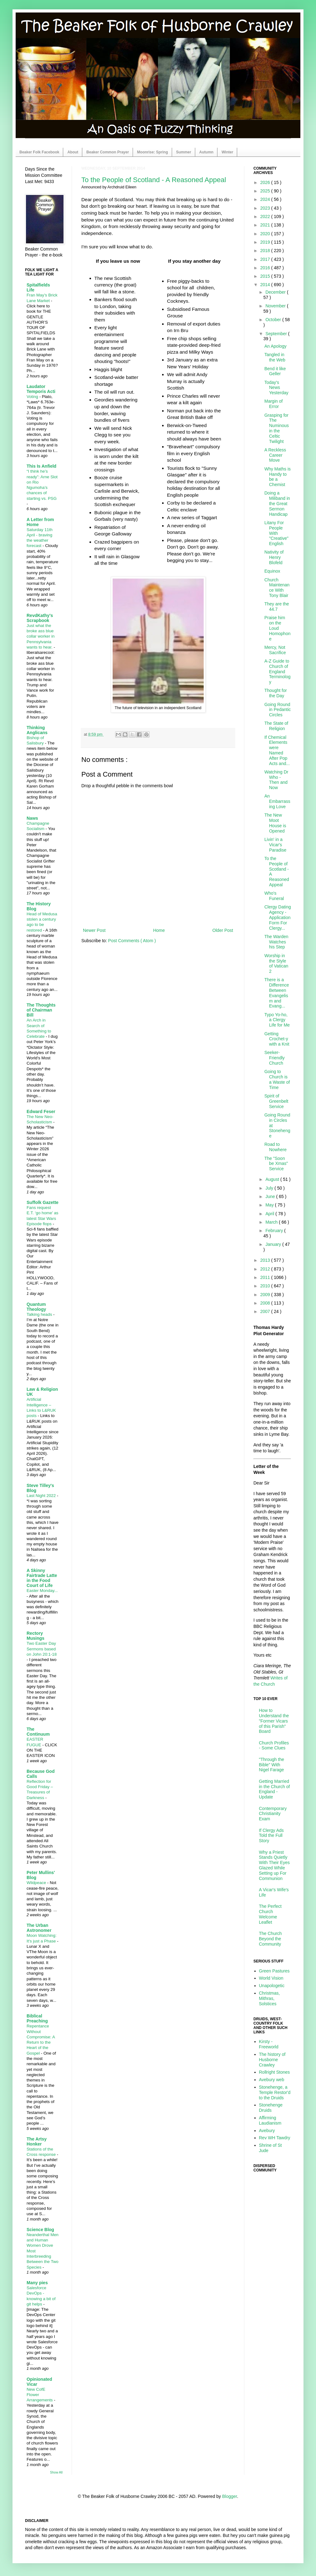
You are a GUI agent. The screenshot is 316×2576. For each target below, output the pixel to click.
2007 (265, 1311)
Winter (227, 152)
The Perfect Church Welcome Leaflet (270, 1914)
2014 (265, 284)
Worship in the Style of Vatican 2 (276, 963)
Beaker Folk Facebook (39, 152)
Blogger (229, 2496)
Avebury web (271, 2079)
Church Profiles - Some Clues (274, 1745)
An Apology (275, 346)
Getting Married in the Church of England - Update (274, 1789)
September (276, 333)
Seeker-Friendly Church (274, 1058)
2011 (265, 1277)
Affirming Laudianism (270, 2120)
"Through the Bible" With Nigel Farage (271, 1765)
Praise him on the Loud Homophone (277, 628)
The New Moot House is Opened (275, 823)
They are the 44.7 (276, 606)
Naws (32, 818)
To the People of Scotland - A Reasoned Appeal (153, 180)
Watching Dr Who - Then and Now (276, 779)
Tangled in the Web (274, 357)
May (270, 1204)
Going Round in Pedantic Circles (277, 710)
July (269, 1188)
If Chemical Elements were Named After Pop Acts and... (277, 750)
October (273, 319)
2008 (265, 1302)
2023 (265, 208)
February (274, 1230)
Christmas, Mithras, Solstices (269, 1998)
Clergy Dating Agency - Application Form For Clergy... (277, 917)
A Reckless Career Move (275, 455)
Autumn (206, 152)
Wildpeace (37, 1882)
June (270, 1196)
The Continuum (38, 1732)
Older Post (222, 930)
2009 (265, 1294)
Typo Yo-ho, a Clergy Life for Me (277, 1020)
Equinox (272, 571)
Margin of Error (273, 404)
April (270, 1213)
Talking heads (40, 1314)
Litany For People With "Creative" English (276, 533)
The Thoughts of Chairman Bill (41, 1009)
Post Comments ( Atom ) (132, 940)
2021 (265, 224)
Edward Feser (41, 1111)
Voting (33, 396)
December (276, 292)
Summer (183, 152)
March (272, 1222)
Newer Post (94, 930)
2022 (265, 216)
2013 (265, 1260)
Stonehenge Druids (271, 2107)
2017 (265, 259)
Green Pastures (274, 1970)
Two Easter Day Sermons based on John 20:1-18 (42, 1649)
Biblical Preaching (37, 2018)
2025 (265, 190)
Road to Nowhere (275, 1147)
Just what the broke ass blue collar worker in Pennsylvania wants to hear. (40, 636)
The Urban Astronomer (39, 1928)
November (276, 305)
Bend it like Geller (275, 371)
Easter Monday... (42, 1590)
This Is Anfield (41, 466)
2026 (265, 182)
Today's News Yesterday (276, 387)
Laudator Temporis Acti (41, 389)
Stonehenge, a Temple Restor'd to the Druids (275, 2092)
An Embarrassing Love (277, 801)
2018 (265, 250)
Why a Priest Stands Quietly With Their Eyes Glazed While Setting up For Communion (274, 1865)
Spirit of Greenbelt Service (276, 1101)
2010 (265, 1285)
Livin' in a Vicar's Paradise (275, 845)
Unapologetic (272, 1985)
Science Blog (40, 2229)
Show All (56, 2472)
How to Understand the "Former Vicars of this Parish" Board (274, 1721)
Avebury (267, 2130)
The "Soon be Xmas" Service (276, 1163)
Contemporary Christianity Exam (273, 1814)
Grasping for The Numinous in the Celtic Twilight (276, 428)
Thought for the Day (275, 693)
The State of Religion (276, 726)
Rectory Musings (35, 1636)
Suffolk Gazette (43, 1202)
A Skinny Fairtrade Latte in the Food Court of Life (42, 1578)
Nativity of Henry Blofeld (273, 557)
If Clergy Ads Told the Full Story (271, 1835)
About (72, 152)
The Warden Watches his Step (276, 942)
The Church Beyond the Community (270, 1939)
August (272, 1179)
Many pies (37, 2282)
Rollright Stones (274, 2072)
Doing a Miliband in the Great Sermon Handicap (277, 503)
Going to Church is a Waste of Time (277, 1079)
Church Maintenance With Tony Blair (276, 587)
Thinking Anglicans (37, 730)
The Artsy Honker (37, 2141)
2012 (265, 1268)
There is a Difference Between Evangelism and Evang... (276, 992)
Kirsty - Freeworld (268, 2044)
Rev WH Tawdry (274, 2137)
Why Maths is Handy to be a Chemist (277, 476)
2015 (265, 276)
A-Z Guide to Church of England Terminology (277, 671)
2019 (265, 242)
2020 (265, 233)
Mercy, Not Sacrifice (275, 650)
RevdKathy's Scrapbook (40, 618)
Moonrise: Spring (152, 152)
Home (159, 930)
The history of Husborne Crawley (272, 2059)
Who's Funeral (274, 896)
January (273, 1244)
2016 (265, 267)
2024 (265, 199)
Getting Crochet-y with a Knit (276, 1039)
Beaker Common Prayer (107, 152)
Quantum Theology (36, 1307)
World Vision (271, 1978)
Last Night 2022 (42, 1495)
